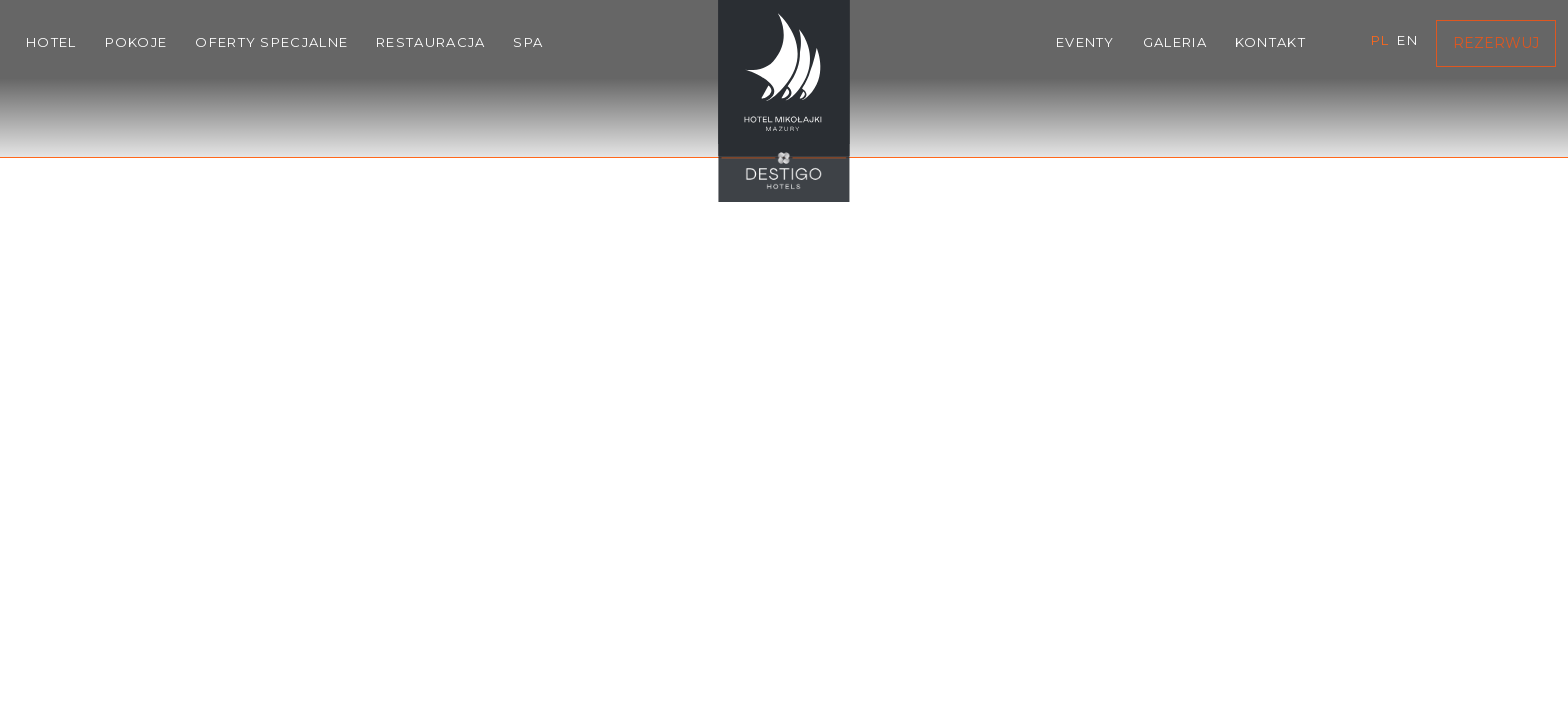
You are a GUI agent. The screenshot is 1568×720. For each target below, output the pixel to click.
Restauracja (430, 42)
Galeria (1175, 42)
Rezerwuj (1496, 43)
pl (1380, 40)
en (1407, 40)
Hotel (51, 42)
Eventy (1085, 42)
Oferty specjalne (271, 42)
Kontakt (1270, 42)
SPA (528, 42)
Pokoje (136, 42)
